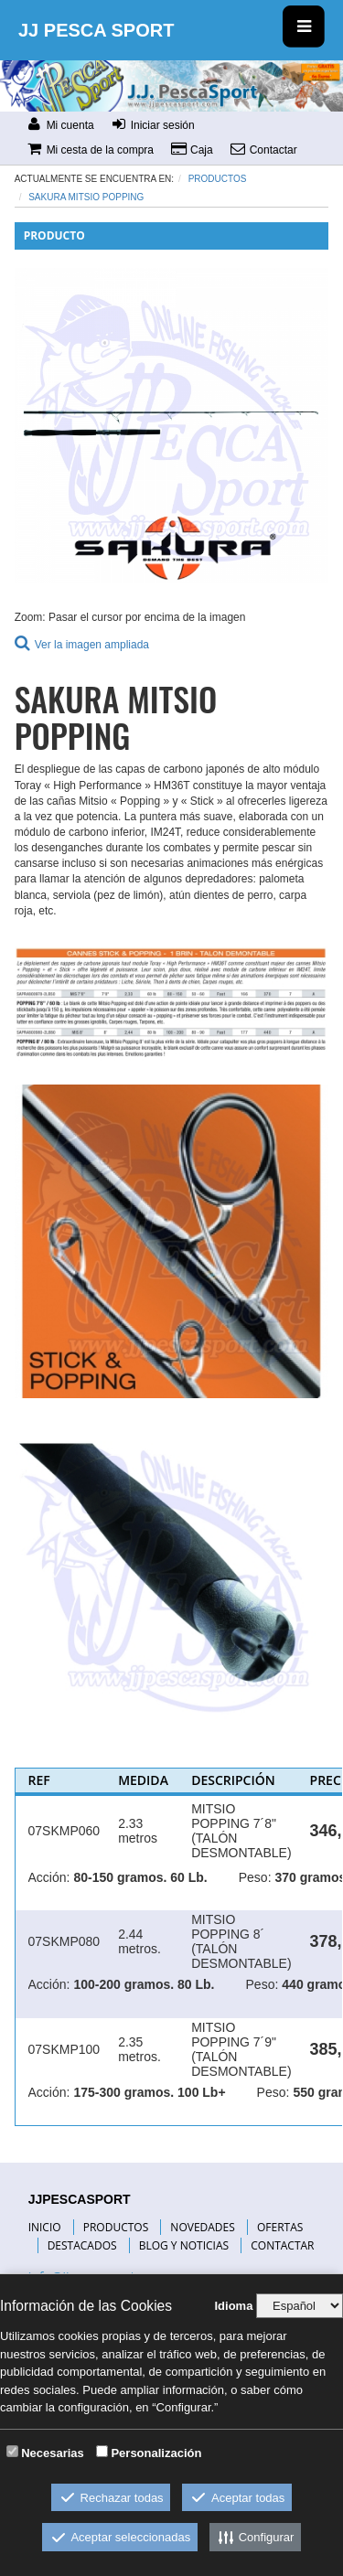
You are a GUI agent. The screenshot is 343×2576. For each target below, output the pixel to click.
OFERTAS (280, 2227)
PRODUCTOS (116, 2227)
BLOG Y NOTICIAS (184, 2245)
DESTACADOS (82, 2245)
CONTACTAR (282, 2245)
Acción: (49, 1877)
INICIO (44, 2227)
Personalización (156, 2453)
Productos (217, 179)
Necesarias (52, 2453)
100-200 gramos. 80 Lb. (143, 1984)
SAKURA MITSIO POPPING (86, 197)
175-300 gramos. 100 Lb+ (149, 2092)
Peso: (255, 1877)
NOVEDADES (202, 2227)
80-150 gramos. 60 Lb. (140, 1877)
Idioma (233, 2306)
